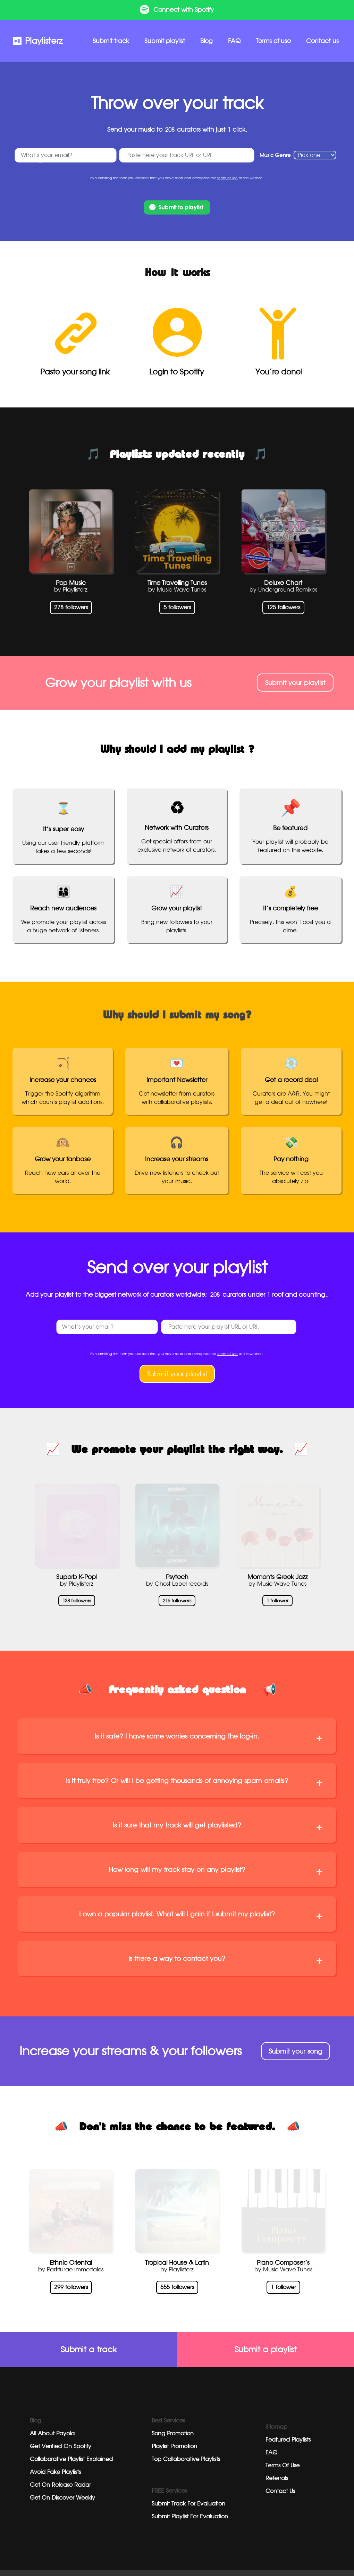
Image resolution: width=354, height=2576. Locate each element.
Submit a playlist (266, 2342)
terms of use (227, 170)
